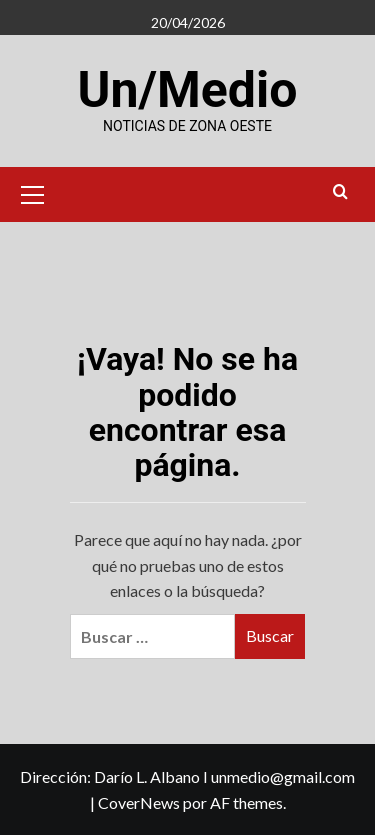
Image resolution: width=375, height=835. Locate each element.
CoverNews (139, 802)
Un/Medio (188, 90)
